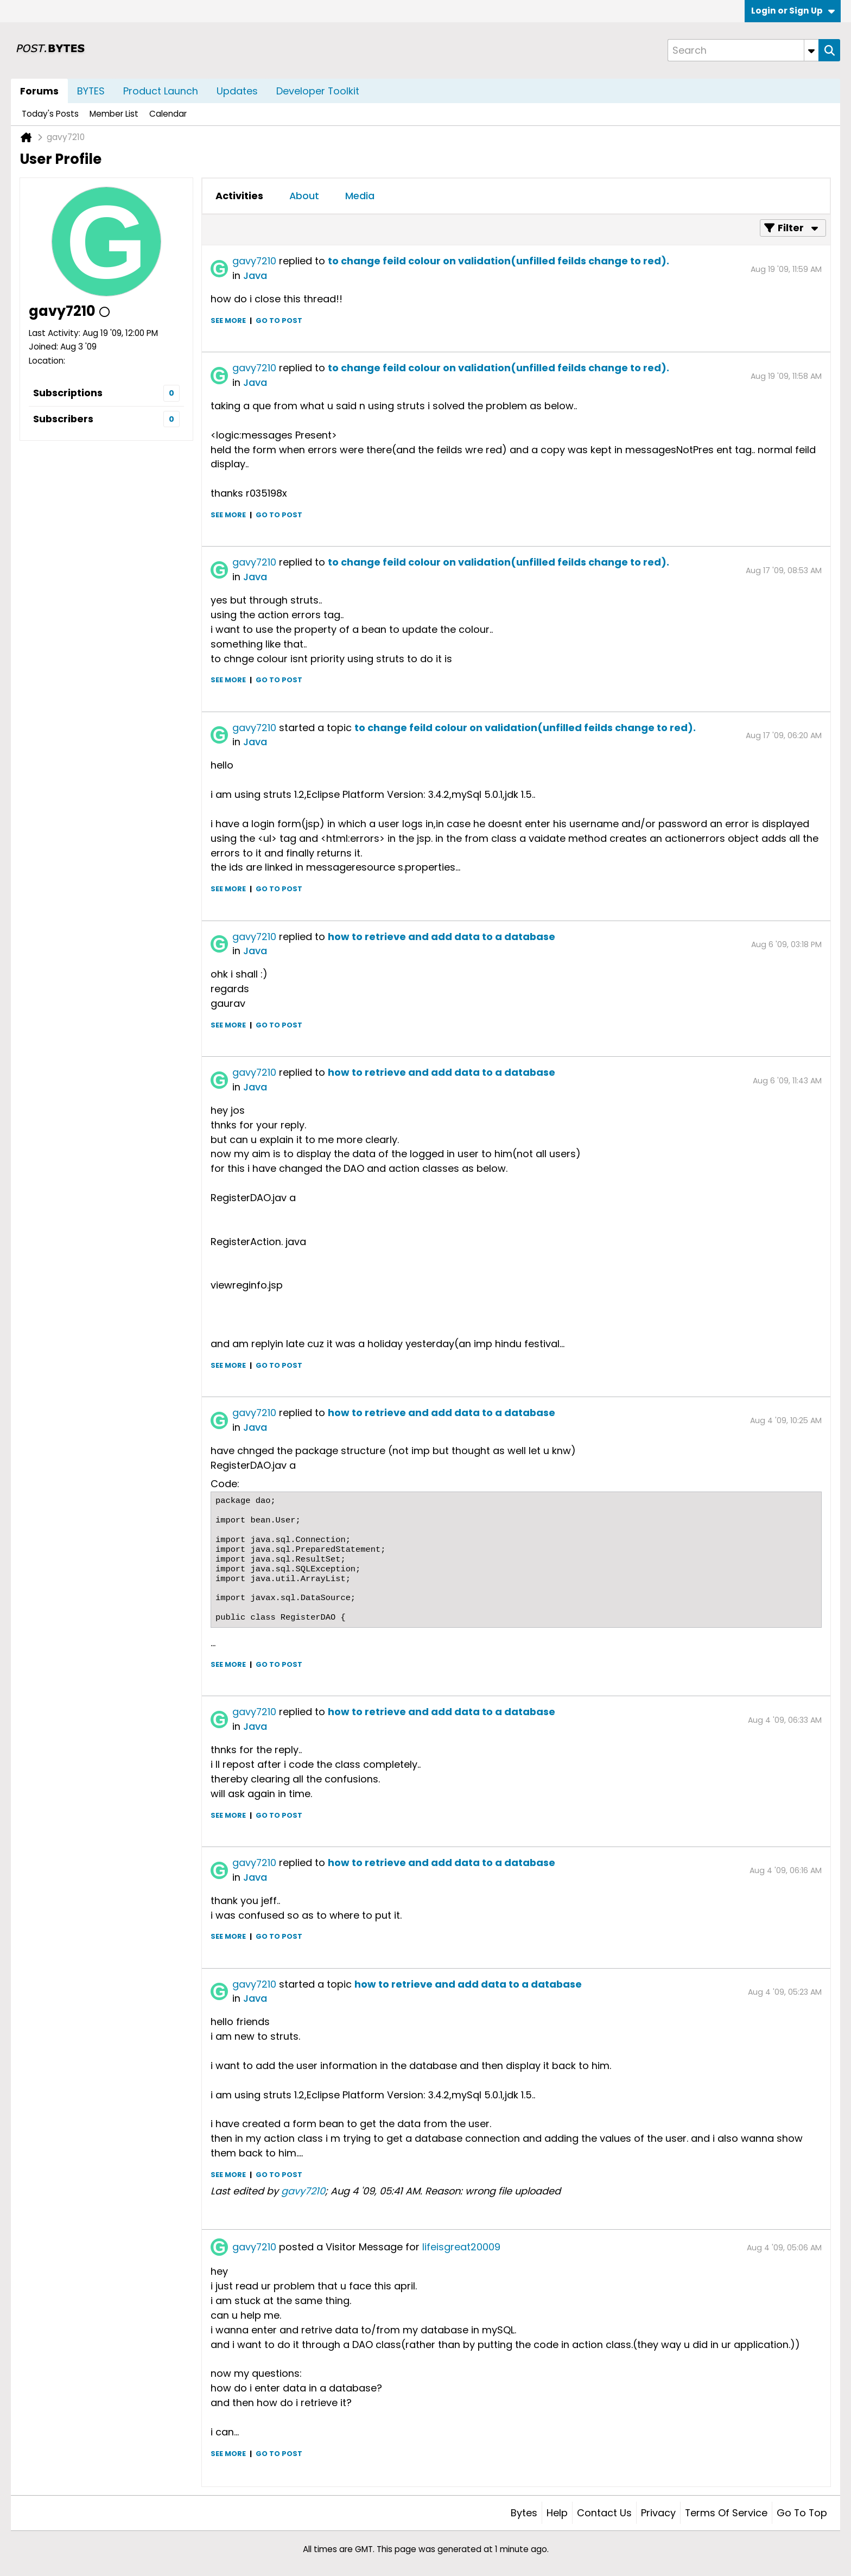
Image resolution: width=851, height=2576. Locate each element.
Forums (39, 91)
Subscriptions (68, 392)
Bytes (524, 2513)
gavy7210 (254, 261)
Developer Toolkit (317, 91)
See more (228, 320)
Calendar (168, 113)
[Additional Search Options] (811, 50)
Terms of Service (726, 2513)
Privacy (658, 2513)
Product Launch (160, 91)
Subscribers (63, 419)
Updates (237, 91)
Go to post (279, 320)
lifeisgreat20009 (461, 2247)
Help (557, 2513)
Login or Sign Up (793, 10)
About (304, 195)
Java (255, 275)
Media (359, 195)
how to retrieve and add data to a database (441, 936)
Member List (114, 113)
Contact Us (604, 2513)
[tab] (239, 196)
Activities (239, 195)
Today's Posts (50, 113)
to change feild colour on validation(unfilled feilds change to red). (498, 261)
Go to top (802, 2513)
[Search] (743, 50)
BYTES (91, 91)
